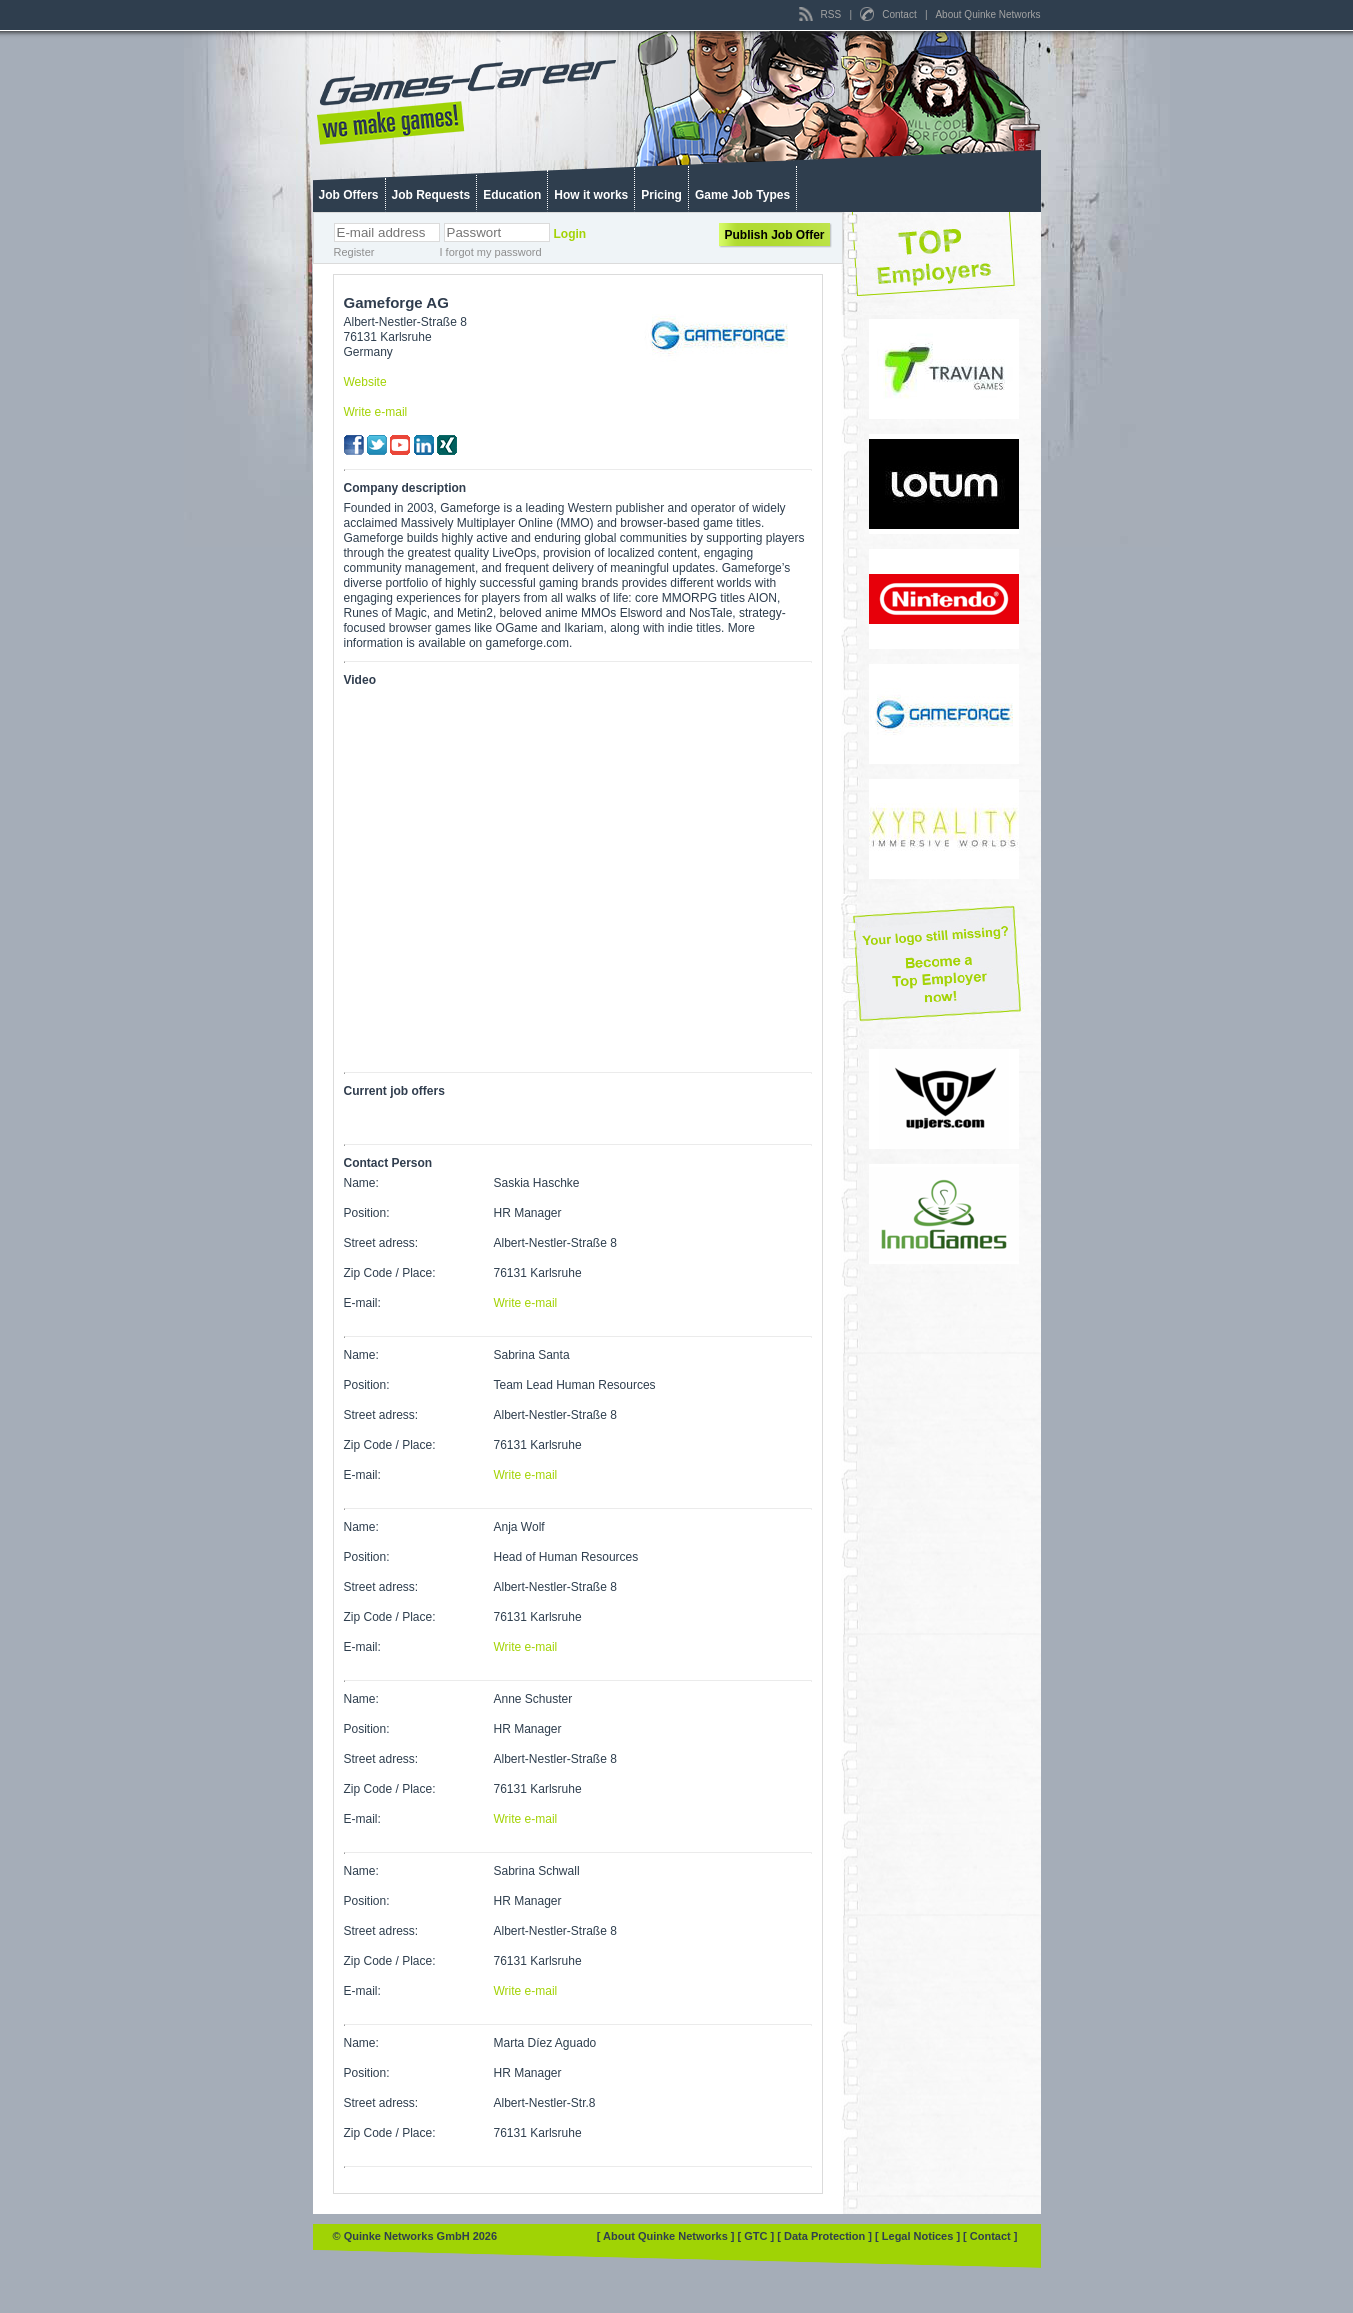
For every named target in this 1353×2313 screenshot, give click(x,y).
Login (570, 234)
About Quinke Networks (987, 14)
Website (365, 382)
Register (354, 252)
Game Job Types (742, 195)
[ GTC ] (758, 2236)
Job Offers (349, 195)
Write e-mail (376, 412)
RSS (821, 14)
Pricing (661, 195)
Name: (361, 1183)
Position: (367, 1213)
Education (512, 195)
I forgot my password (491, 252)
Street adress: (381, 1243)
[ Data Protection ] (826, 2236)
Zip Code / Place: (390, 1273)
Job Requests (431, 195)
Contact (889, 14)
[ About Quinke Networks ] (667, 2236)
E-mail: (362, 1303)
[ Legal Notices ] (919, 2236)
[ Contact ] (990, 2236)
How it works (591, 195)
